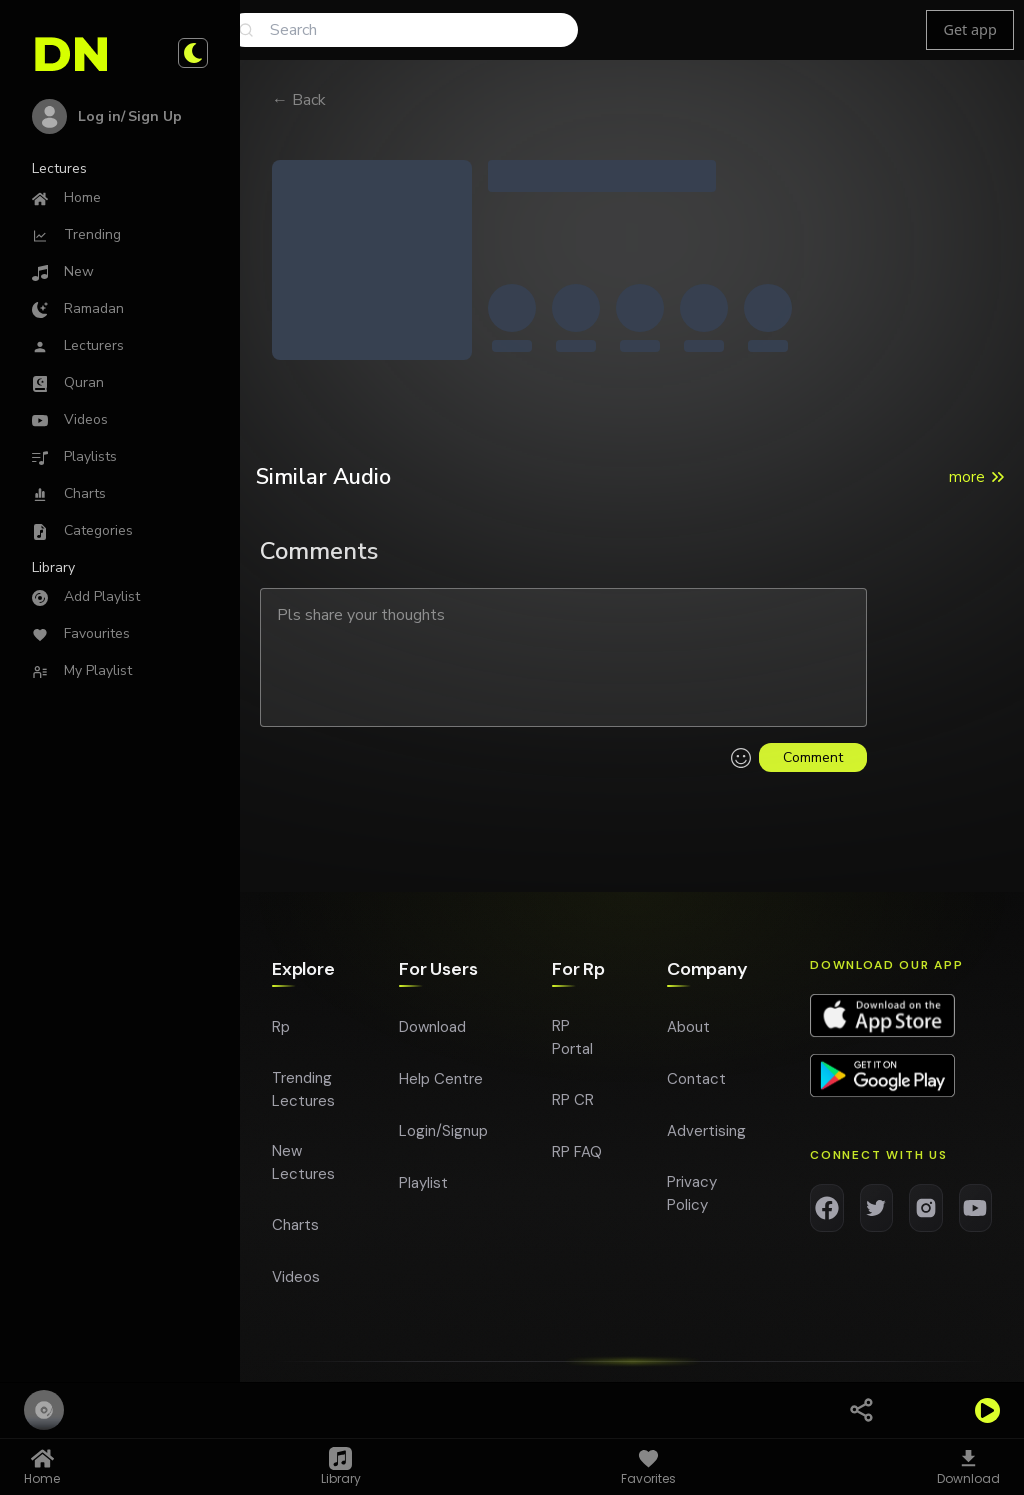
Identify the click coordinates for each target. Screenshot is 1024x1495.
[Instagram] (926, 1213)
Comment (813, 757)
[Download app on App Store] (882, 1021)
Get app (969, 29)
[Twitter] (877, 1213)
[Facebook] (827, 1213)
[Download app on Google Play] (882, 1081)
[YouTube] (976, 1213)
